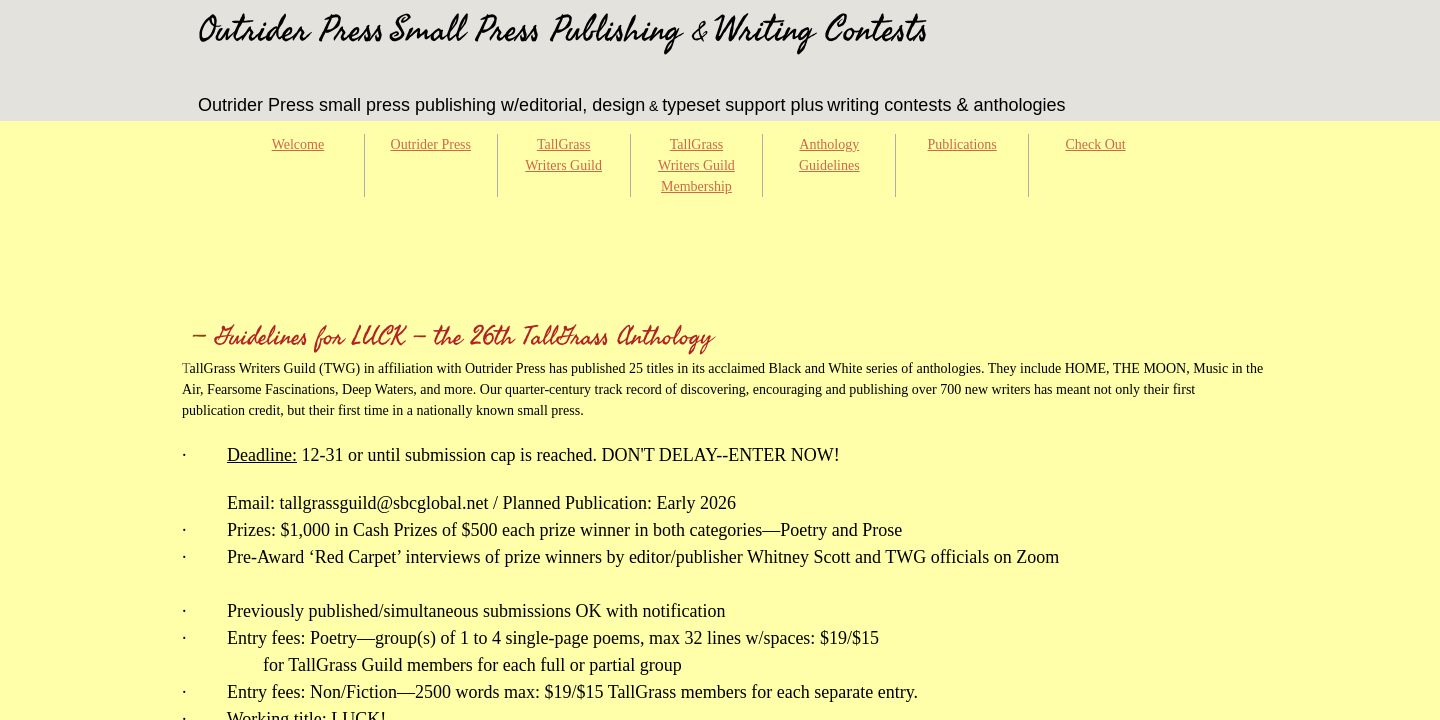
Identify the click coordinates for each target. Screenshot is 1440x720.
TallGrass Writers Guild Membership (696, 165)
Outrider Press (431, 144)
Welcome (298, 144)
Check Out (1095, 144)
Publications (962, 144)
